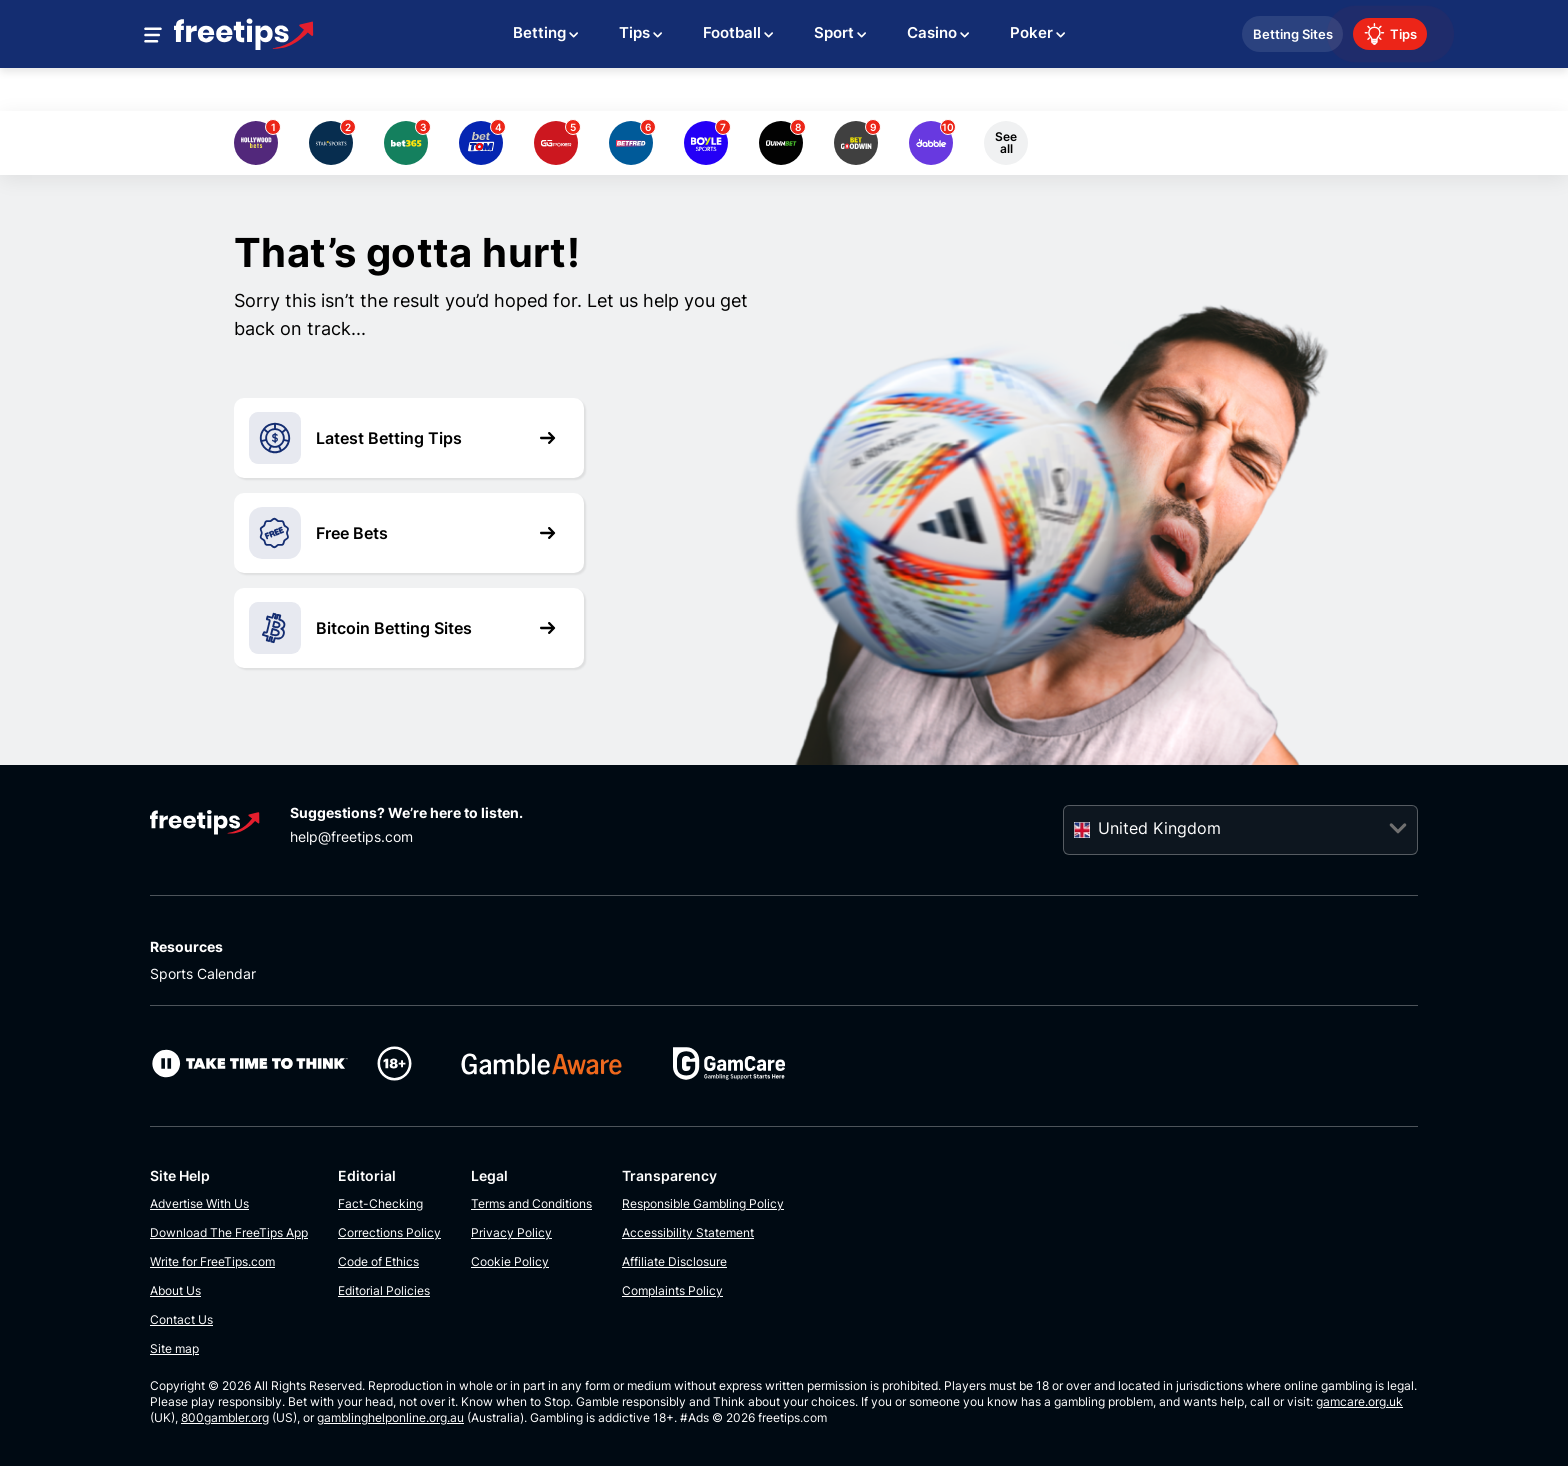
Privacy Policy (511, 1232)
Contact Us (181, 1319)
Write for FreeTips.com (212, 1261)
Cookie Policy (510, 1261)
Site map (174, 1348)
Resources (186, 946)
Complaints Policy (672, 1290)
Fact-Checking (380, 1203)
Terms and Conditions (531, 1203)
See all (1006, 142)
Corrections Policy (389, 1232)
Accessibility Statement (688, 1232)
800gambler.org (225, 1417)
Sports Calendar (203, 973)
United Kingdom (1159, 828)
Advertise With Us (199, 1203)
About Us (175, 1290)
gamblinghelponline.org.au (390, 1417)
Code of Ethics (378, 1261)
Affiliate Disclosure (674, 1261)
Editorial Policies (384, 1290)
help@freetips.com (351, 836)
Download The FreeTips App (229, 1232)
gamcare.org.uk (1359, 1401)
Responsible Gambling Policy (703, 1203)
